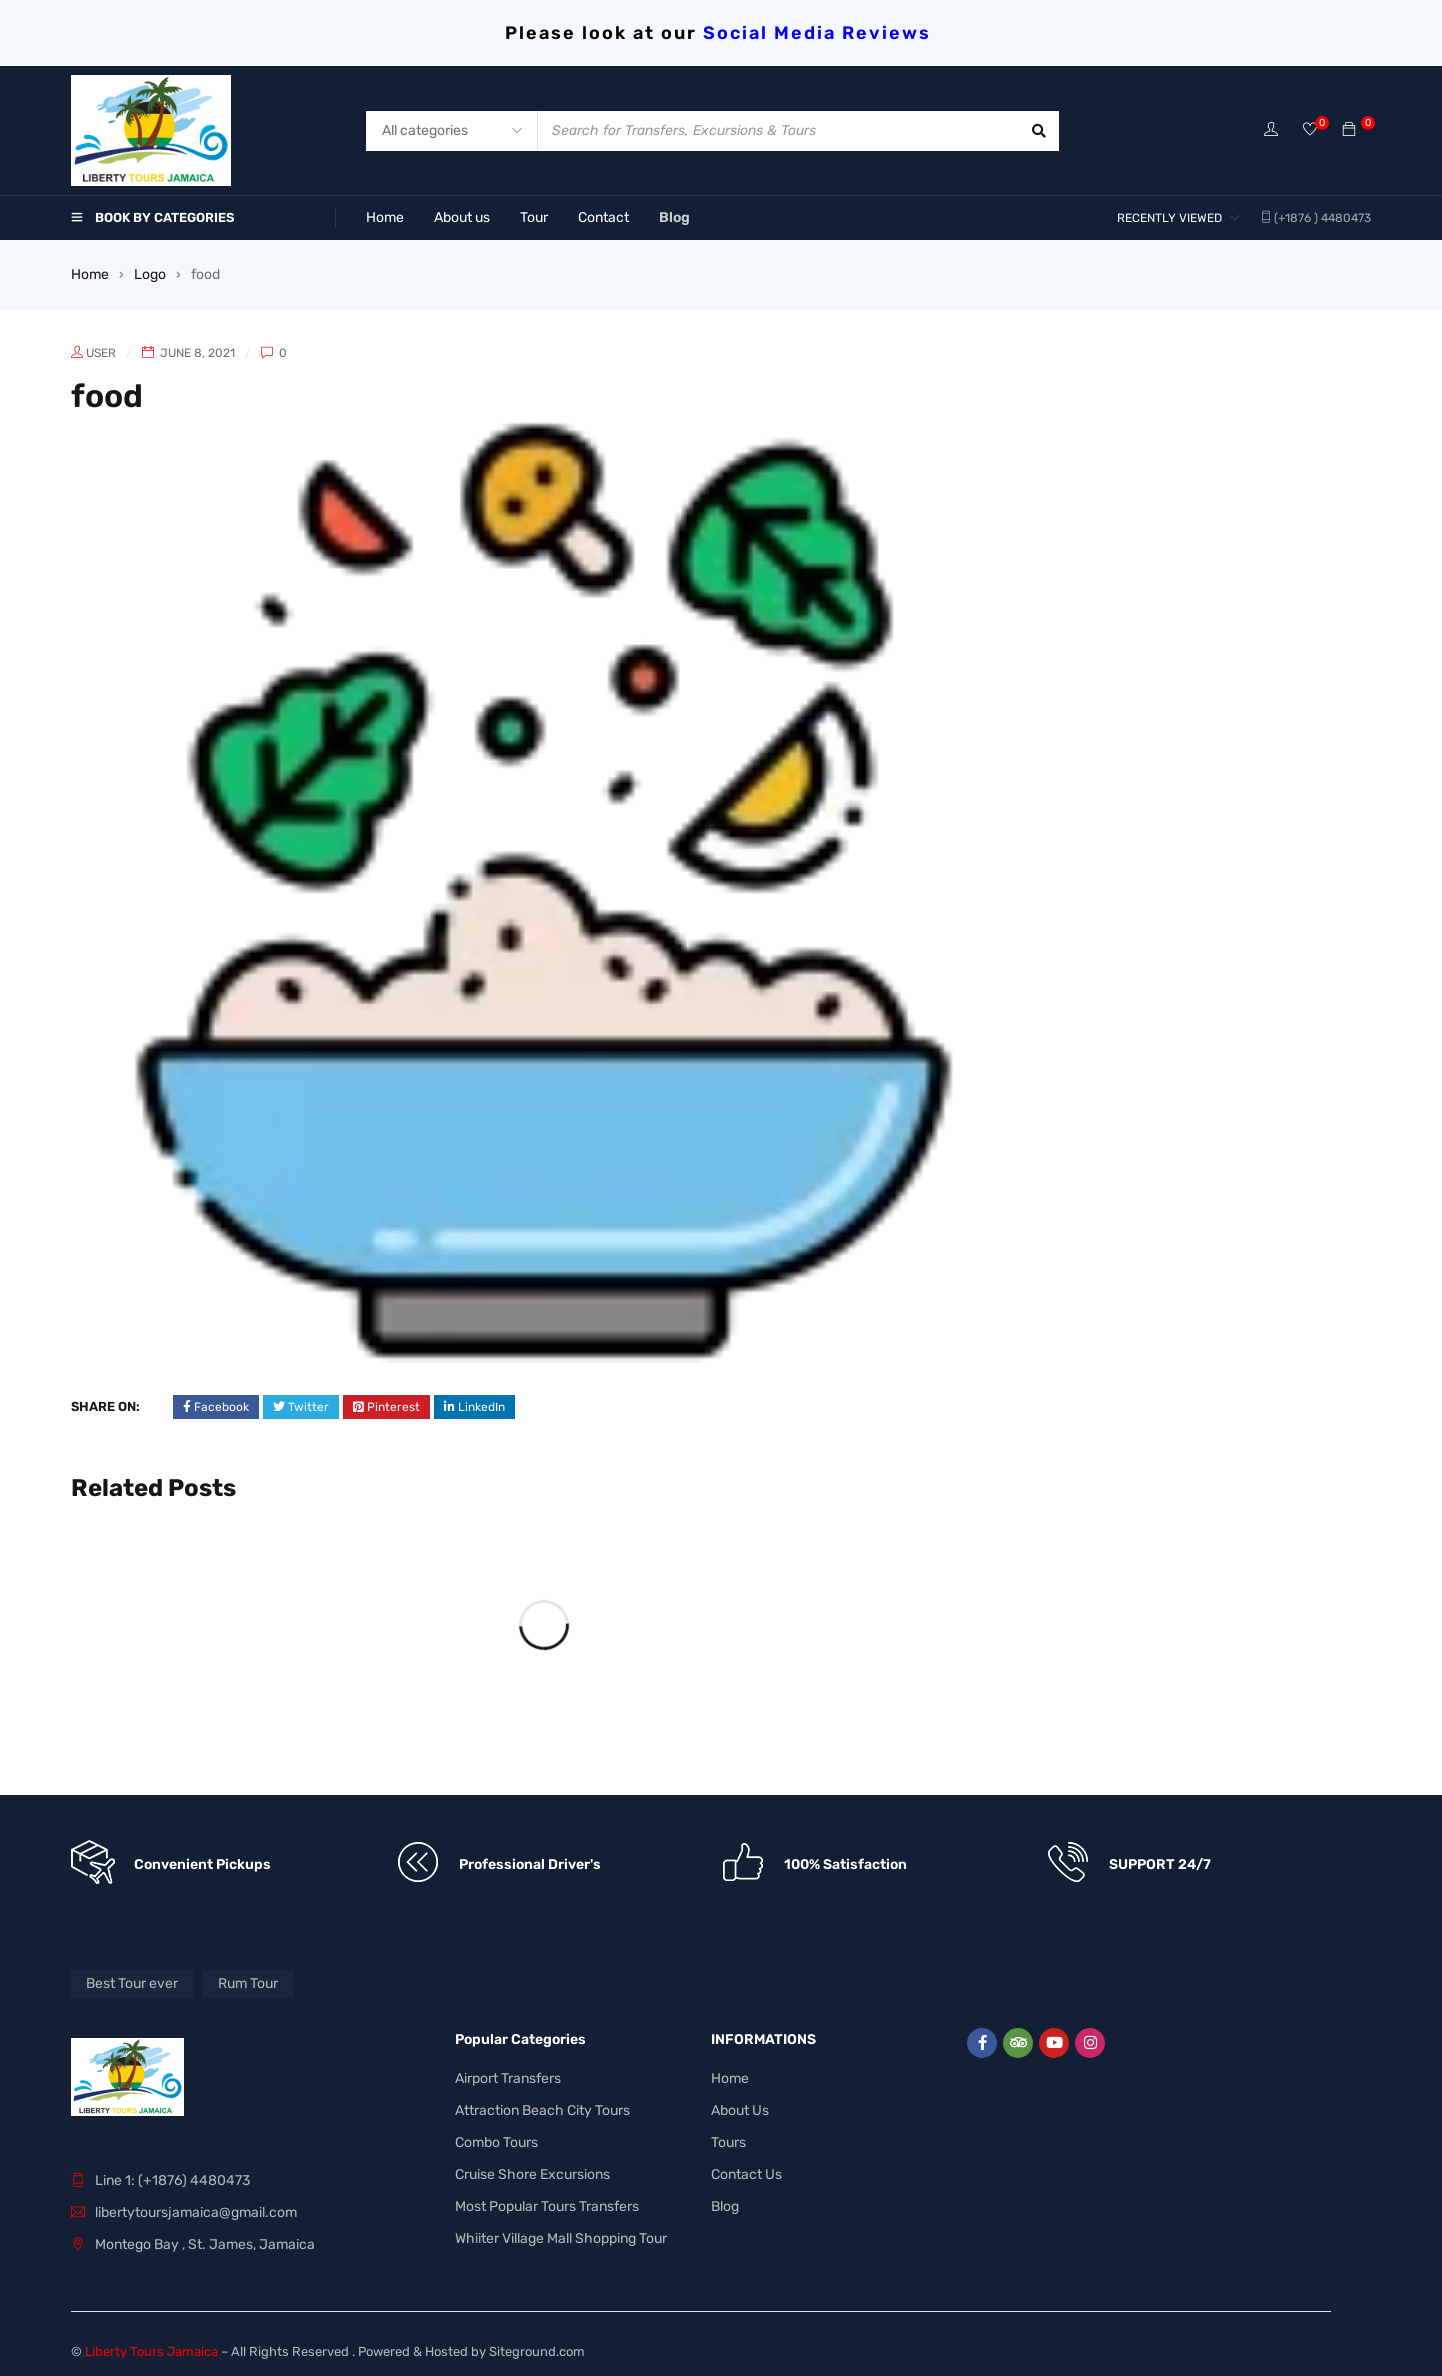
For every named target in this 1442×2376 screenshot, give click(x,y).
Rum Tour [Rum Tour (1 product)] (248, 1977)
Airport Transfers (508, 2072)
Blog (725, 2200)
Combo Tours (496, 2136)
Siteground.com (537, 2345)
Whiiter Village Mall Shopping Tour (561, 2232)
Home (90, 274)
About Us (740, 2104)
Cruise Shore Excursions (532, 2168)
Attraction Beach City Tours (542, 2104)
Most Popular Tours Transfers (547, 2200)
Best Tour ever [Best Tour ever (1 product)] (132, 1977)
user (101, 353)
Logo (150, 274)
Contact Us (746, 2168)
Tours (728, 2136)
